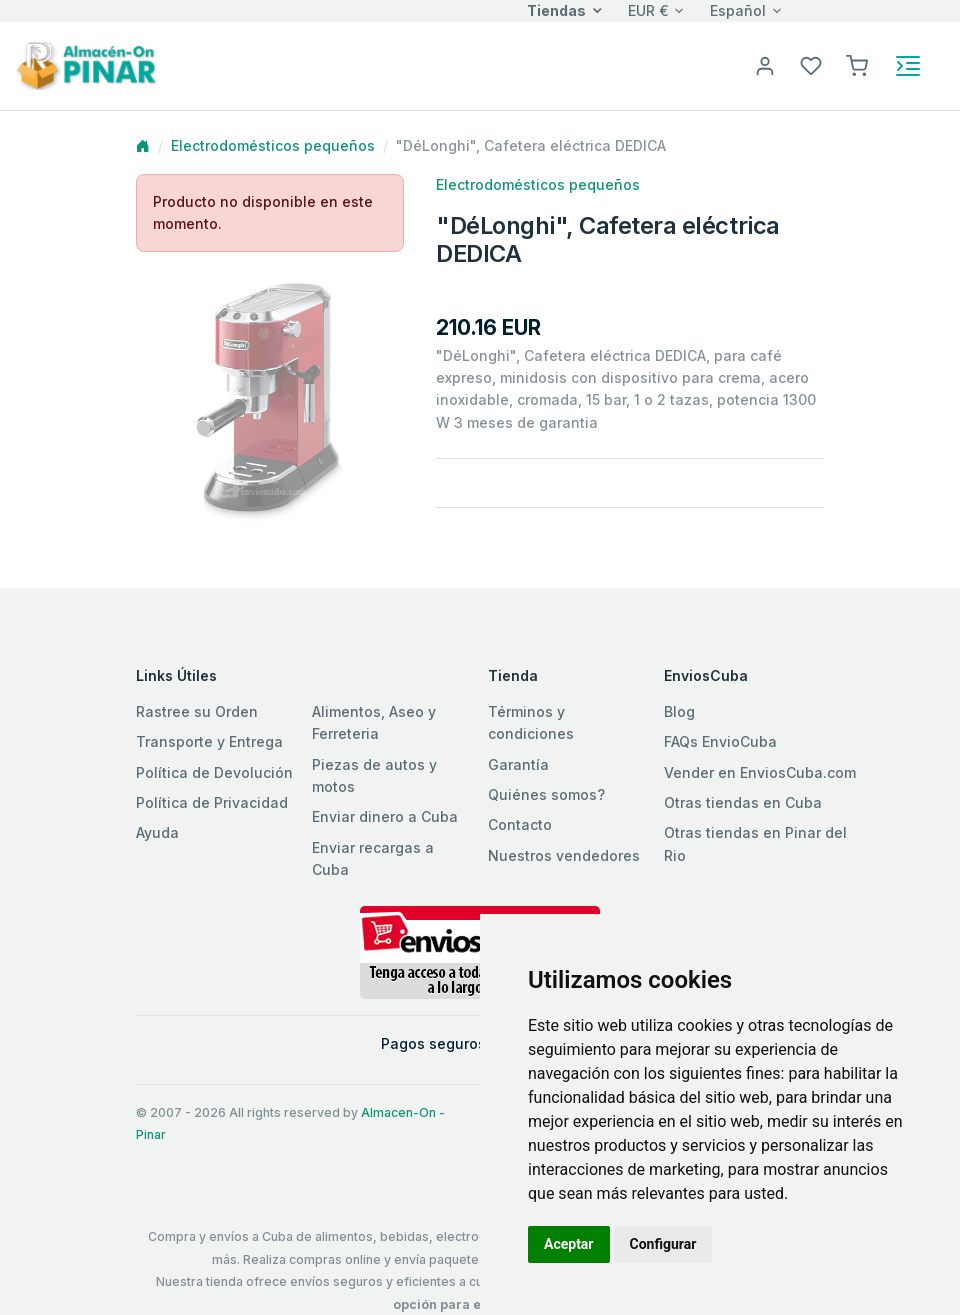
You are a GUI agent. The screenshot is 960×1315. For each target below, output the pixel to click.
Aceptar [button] (569, 1244)
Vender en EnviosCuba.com (760, 772)
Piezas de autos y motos (374, 775)
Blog (679, 711)
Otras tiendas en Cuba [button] (743, 802)
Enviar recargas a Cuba (373, 858)
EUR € (648, 10)
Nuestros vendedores (564, 855)
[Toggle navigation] (908, 66)
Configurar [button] (663, 1244)
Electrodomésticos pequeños (273, 145)
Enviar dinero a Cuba (385, 816)
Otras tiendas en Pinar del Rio (755, 843)
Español (738, 10)
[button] (857, 64)
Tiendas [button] (556, 10)
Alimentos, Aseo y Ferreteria (374, 722)
